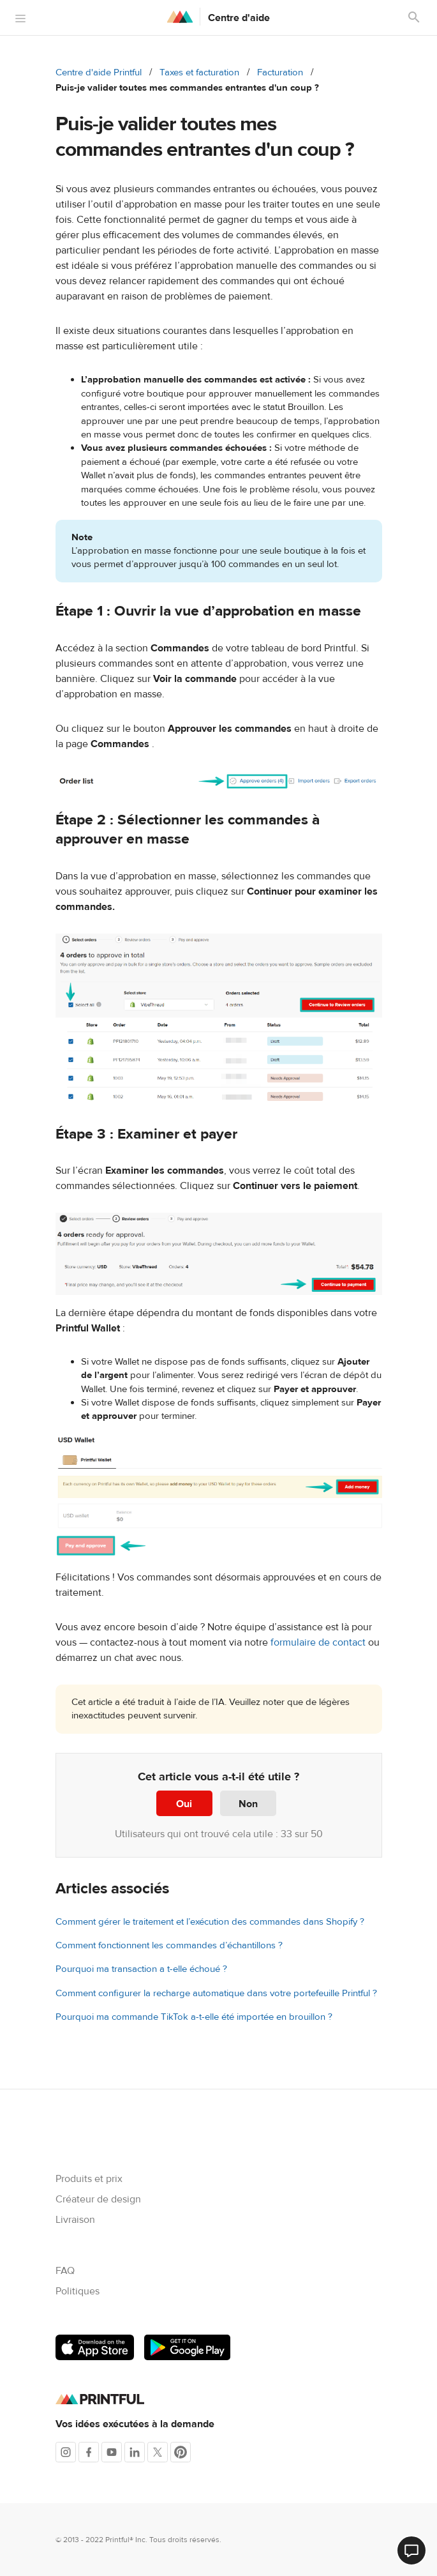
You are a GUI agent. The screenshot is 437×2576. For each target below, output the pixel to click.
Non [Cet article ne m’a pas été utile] (248, 1804)
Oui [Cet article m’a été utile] (184, 1804)
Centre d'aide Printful (99, 72)
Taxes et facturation (199, 72)
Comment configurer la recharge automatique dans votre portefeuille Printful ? (216, 1993)
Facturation (280, 72)
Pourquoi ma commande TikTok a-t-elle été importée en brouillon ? (194, 2017)
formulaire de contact (318, 1642)
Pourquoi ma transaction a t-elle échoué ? (141, 1969)
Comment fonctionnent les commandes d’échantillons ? (169, 1945)
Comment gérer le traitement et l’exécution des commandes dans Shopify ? (210, 1922)
